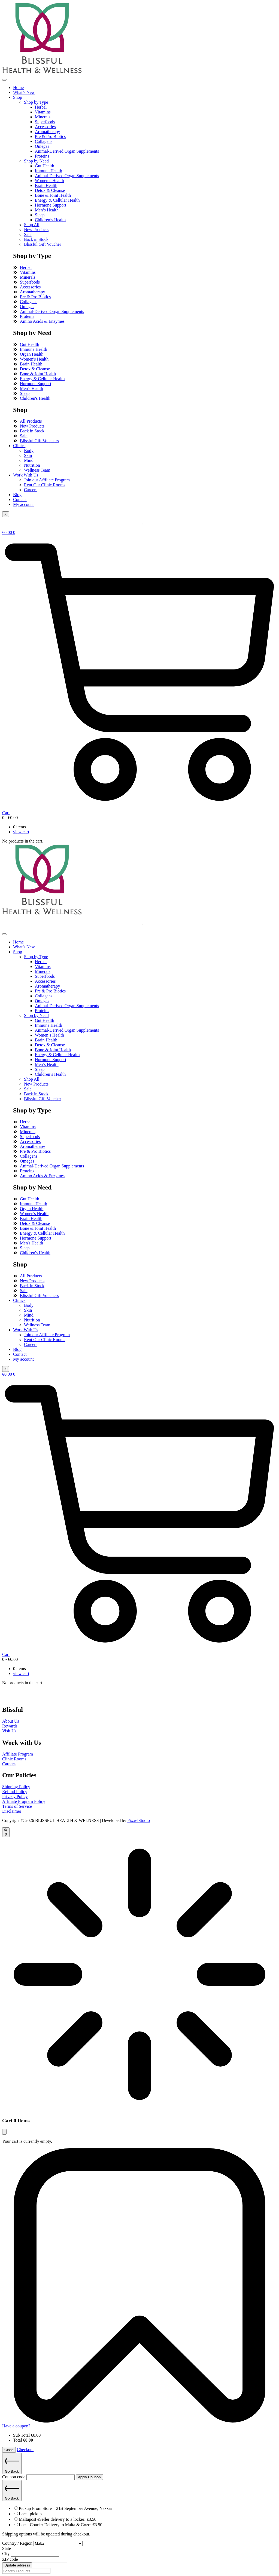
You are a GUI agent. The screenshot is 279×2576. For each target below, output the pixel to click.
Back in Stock (36, 239)
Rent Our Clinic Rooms (44, 484)
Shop (17, 97)
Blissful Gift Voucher (42, 244)
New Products (36, 229)
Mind (29, 460)
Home (18, 87)
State (6, 2548)
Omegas (42, 146)
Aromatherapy (47, 131)
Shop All (31, 224)
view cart (21, 831)
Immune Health (48, 170)
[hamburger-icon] (4, 80)
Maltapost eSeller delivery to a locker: (57, 2519)
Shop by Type (36, 102)
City (6, 2553)
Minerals (42, 117)
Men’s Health (47, 210)
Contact (20, 499)
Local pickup (30, 2514)
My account (23, 504)
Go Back (11, 2463)
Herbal (41, 107)
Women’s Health (49, 180)
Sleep (40, 215)
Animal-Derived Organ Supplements (67, 151)
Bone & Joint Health (53, 195)
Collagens (43, 141)
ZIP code (10, 2559)
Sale (28, 234)
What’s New (24, 92)
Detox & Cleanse (50, 190)
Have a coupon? (16, 2426)
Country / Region (18, 2543)
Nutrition (32, 465)
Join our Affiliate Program (47, 480)
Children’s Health (50, 219)
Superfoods (45, 121)
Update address (17, 2565)
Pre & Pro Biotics (50, 136)
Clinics (19, 445)
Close (9, 2450)
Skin (28, 455)
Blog (17, 494)
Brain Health (46, 185)
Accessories (45, 126)
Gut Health (44, 166)
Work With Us (25, 475)
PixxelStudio (138, 1820)
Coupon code (14, 2476)
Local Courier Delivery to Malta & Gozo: (60, 2524)
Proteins (42, 156)
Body (29, 450)
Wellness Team (37, 470)
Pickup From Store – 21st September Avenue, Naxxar (65, 2508)
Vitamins (43, 112)
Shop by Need (36, 161)
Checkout (25, 2449)
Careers (30, 489)
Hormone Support (50, 205)
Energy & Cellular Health (57, 200)
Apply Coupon (89, 2477)
